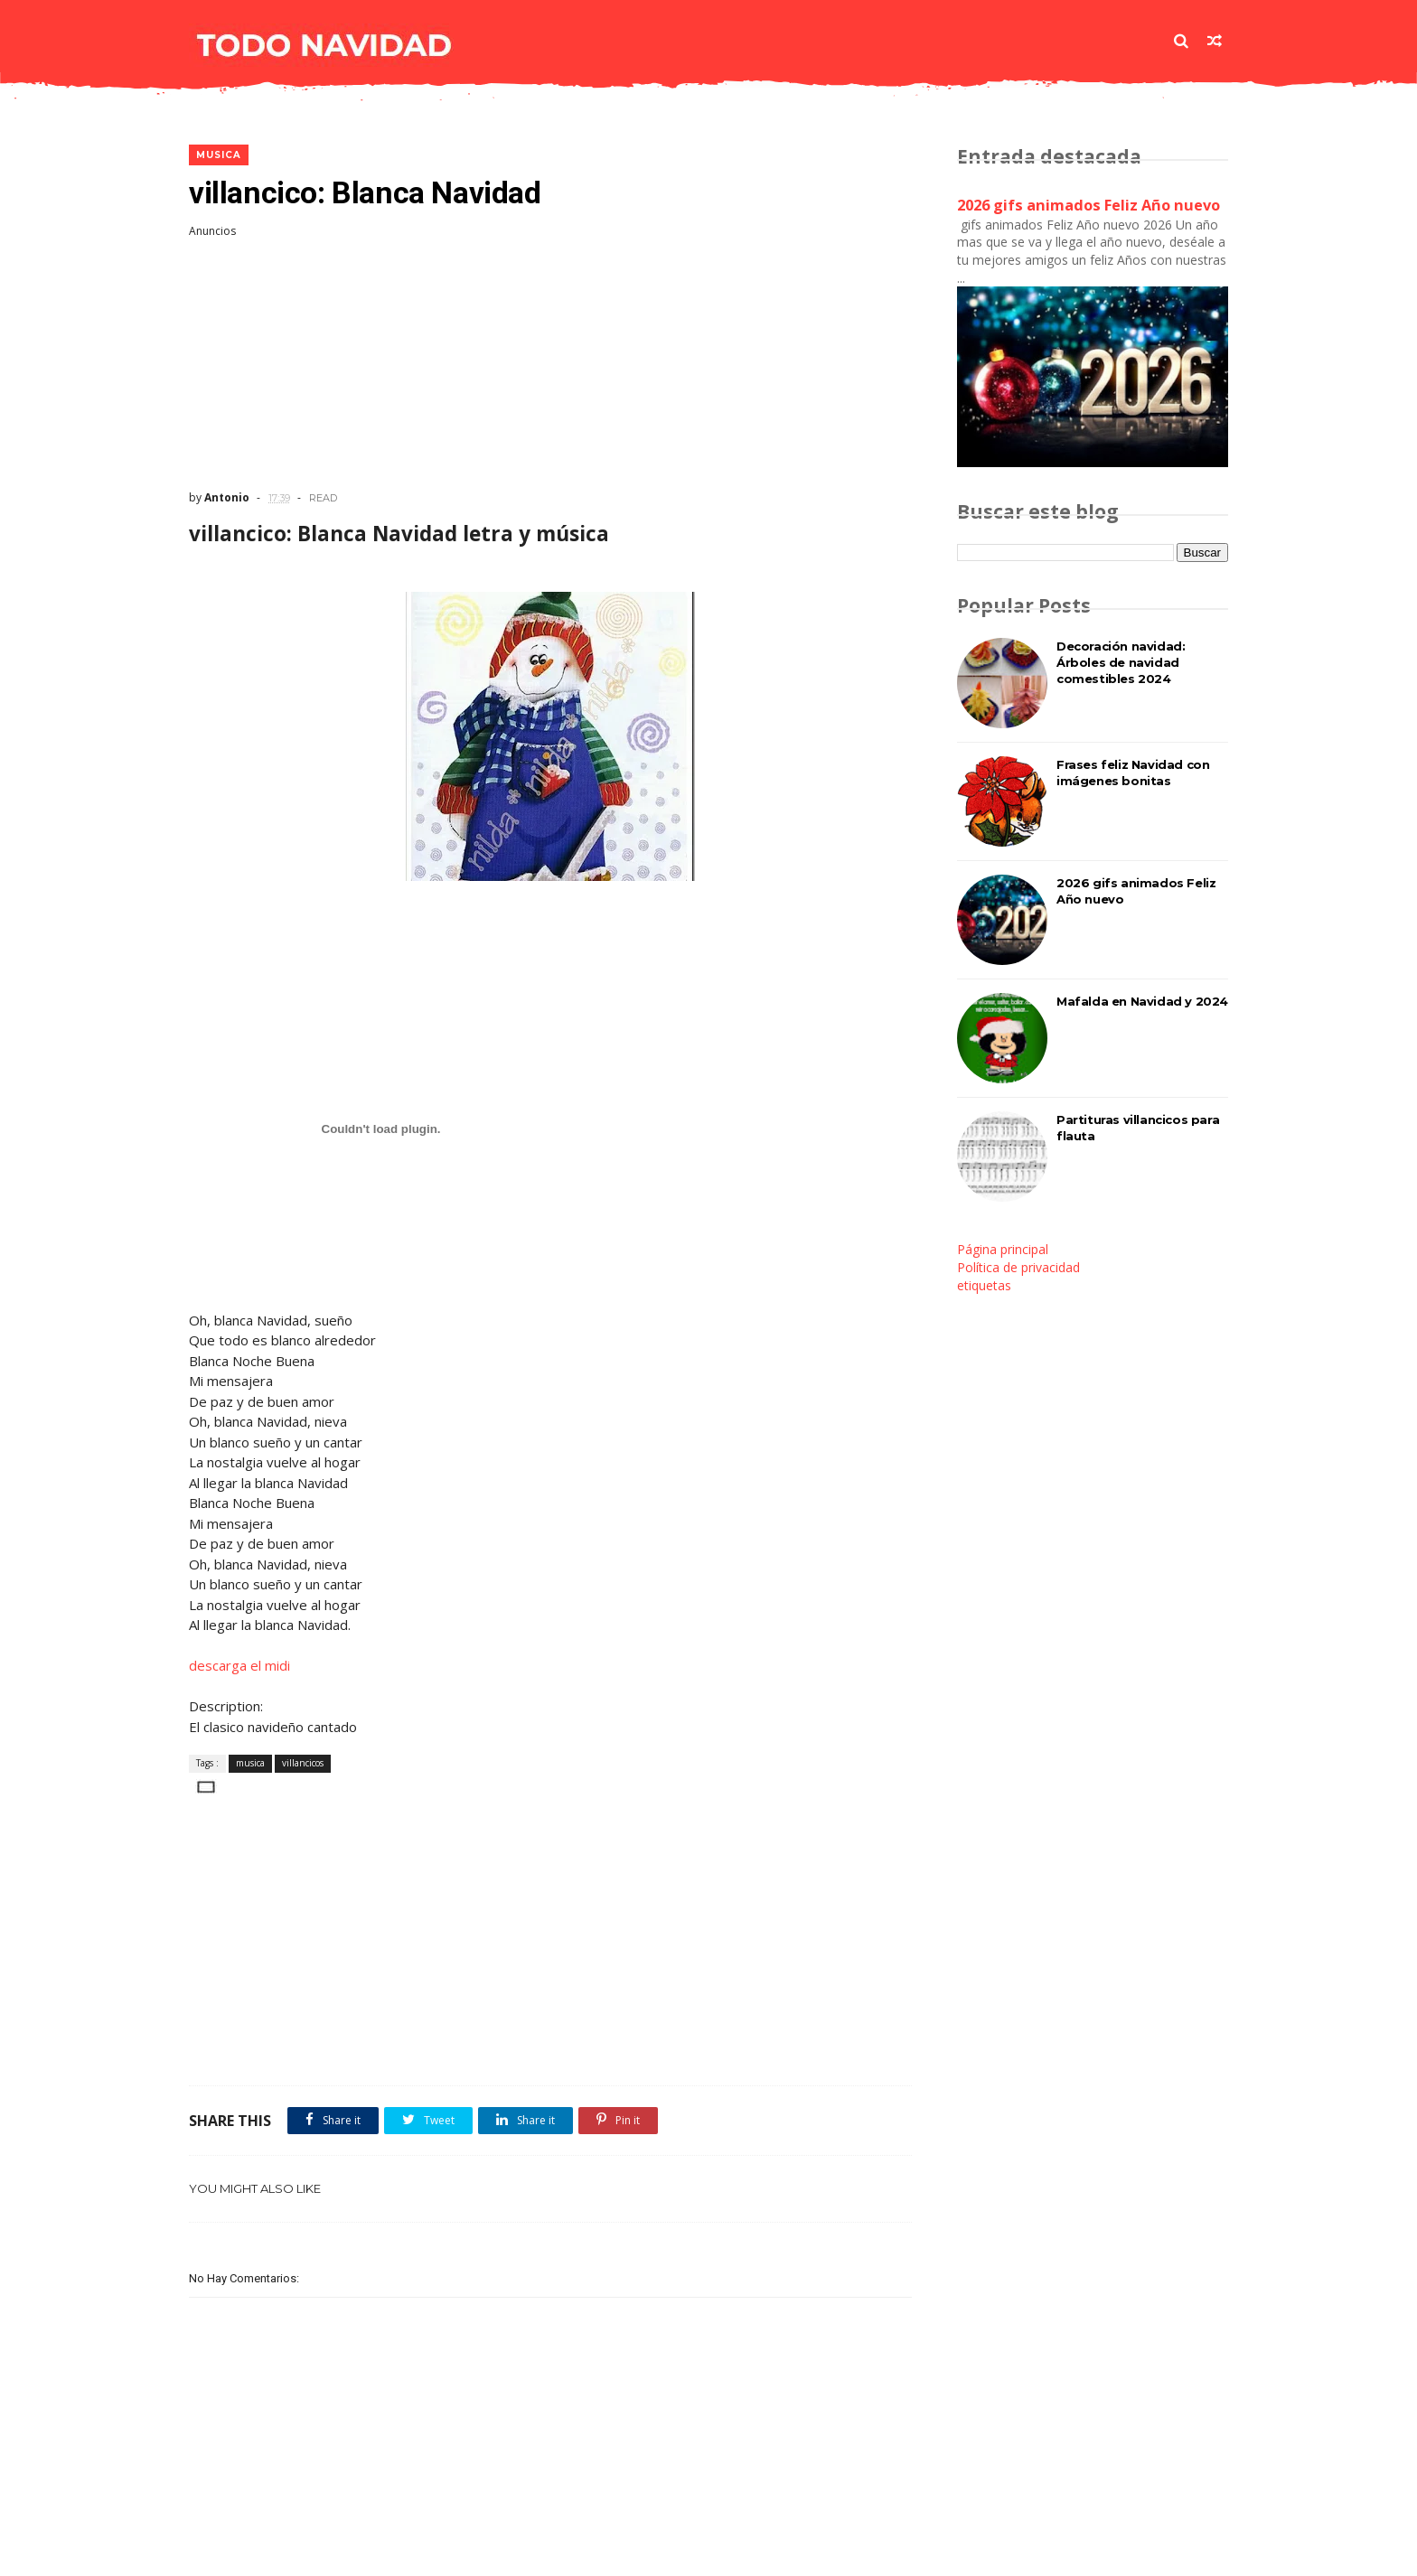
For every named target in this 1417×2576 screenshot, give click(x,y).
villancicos (303, 1762)
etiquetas (984, 1285)
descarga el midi (239, 1665)
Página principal (1002, 1249)
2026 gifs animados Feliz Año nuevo (1088, 205)
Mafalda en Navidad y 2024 (1142, 1001)
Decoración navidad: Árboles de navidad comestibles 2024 (1120, 662)
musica (218, 155)
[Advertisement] (550, 364)
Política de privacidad (1018, 1267)
